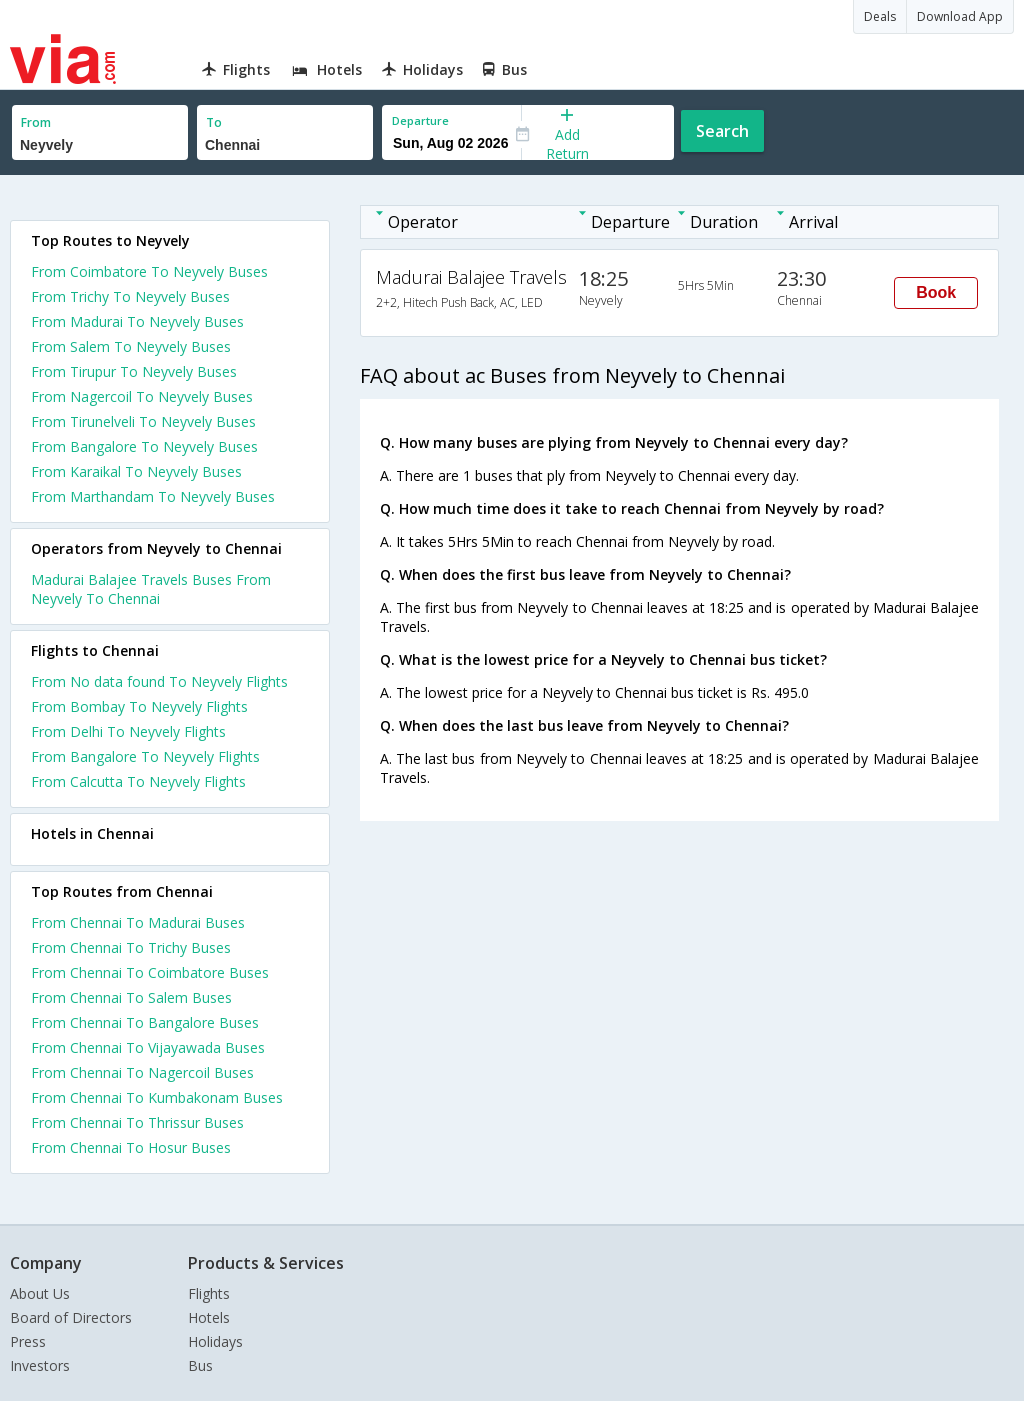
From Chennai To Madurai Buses (138, 922)
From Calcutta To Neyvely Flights (138, 781)
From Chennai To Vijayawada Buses (148, 1047)
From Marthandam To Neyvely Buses (153, 496)
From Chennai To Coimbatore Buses (150, 972)
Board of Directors (71, 1317)
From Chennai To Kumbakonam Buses (157, 1097)
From (36, 122)
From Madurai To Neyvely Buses (137, 321)
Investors (40, 1365)
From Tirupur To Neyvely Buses (134, 371)
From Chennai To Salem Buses (131, 997)
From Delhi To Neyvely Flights (128, 731)
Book (936, 292)
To (214, 122)
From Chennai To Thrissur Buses (137, 1122)
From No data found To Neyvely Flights (159, 681)
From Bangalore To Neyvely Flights (145, 756)
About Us (40, 1293)
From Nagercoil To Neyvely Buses (142, 396)
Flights (209, 1293)
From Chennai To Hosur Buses (131, 1147)
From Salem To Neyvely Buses (131, 346)
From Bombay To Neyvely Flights (139, 706)
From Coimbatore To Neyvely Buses (149, 271)
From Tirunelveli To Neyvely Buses (143, 421)
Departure (420, 120)
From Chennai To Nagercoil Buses (142, 1072)
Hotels (209, 1317)
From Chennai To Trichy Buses (131, 947)
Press (28, 1341)
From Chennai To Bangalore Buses (145, 1022)
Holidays (215, 1341)
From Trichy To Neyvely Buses (130, 296)
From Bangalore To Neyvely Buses (144, 446)
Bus (200, 1365)
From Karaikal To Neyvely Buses (136, 471)
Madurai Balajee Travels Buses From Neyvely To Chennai (151, 589)
